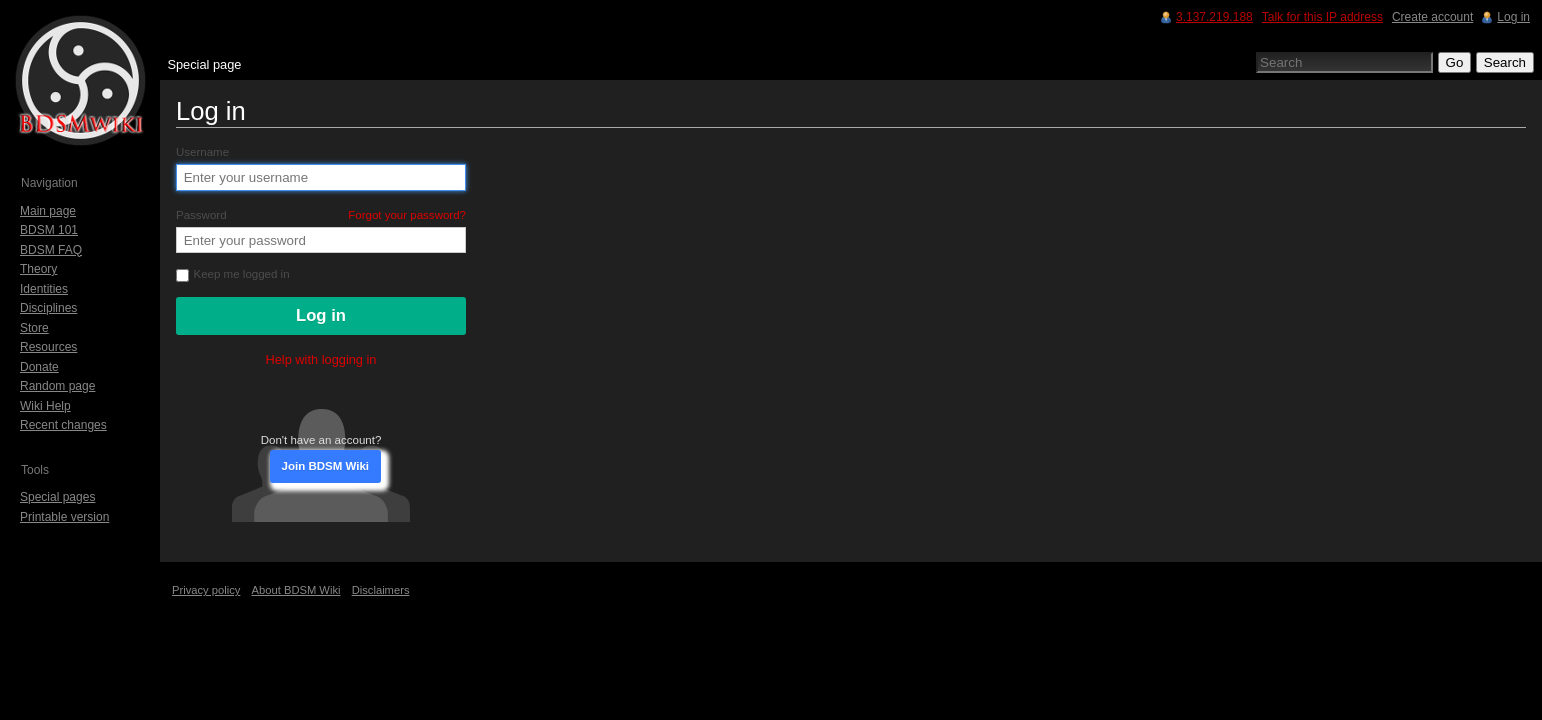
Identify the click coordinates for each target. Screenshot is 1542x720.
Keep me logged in (233, 274)
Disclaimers (381, 590)
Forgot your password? (407, 215)
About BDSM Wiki (296, 590)
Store (34, 328)
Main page (48, 211)
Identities (44, 289)
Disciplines (48, 308)
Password (321, 215)
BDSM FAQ (51, 250)
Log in (1513, 17)
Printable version (64, 517)
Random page (57, 386)
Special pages (57, 497)
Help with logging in (321, 359)
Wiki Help (45, 406)
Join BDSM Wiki (326, 466)
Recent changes (63, 425)
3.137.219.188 (1214, 17)
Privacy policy (206, 590)
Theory (38, 269)
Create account (1432, 17)
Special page (204, 64)
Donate (39, 367)
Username (202, 152)
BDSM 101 (49, 230)
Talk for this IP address (1322, 17)
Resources (48, 347)
